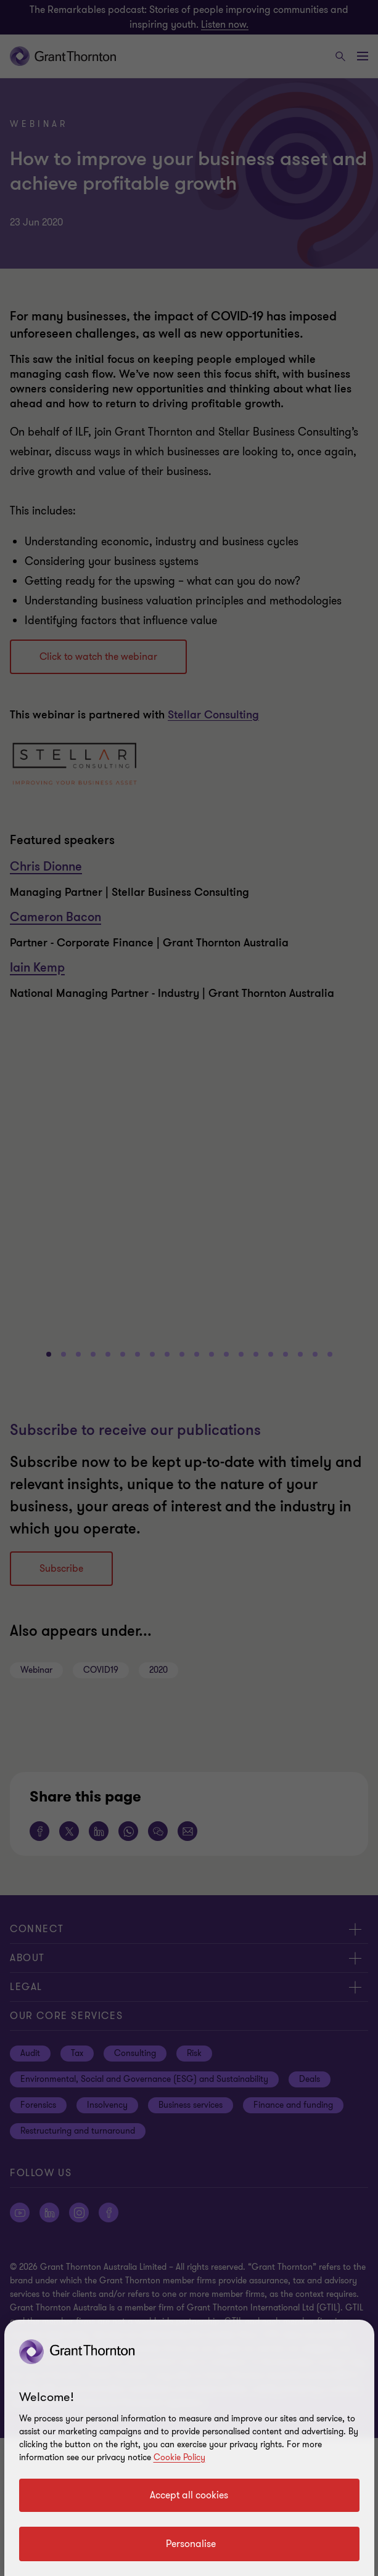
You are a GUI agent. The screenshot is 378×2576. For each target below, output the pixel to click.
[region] (189, 2448)
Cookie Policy (179, 2457)
